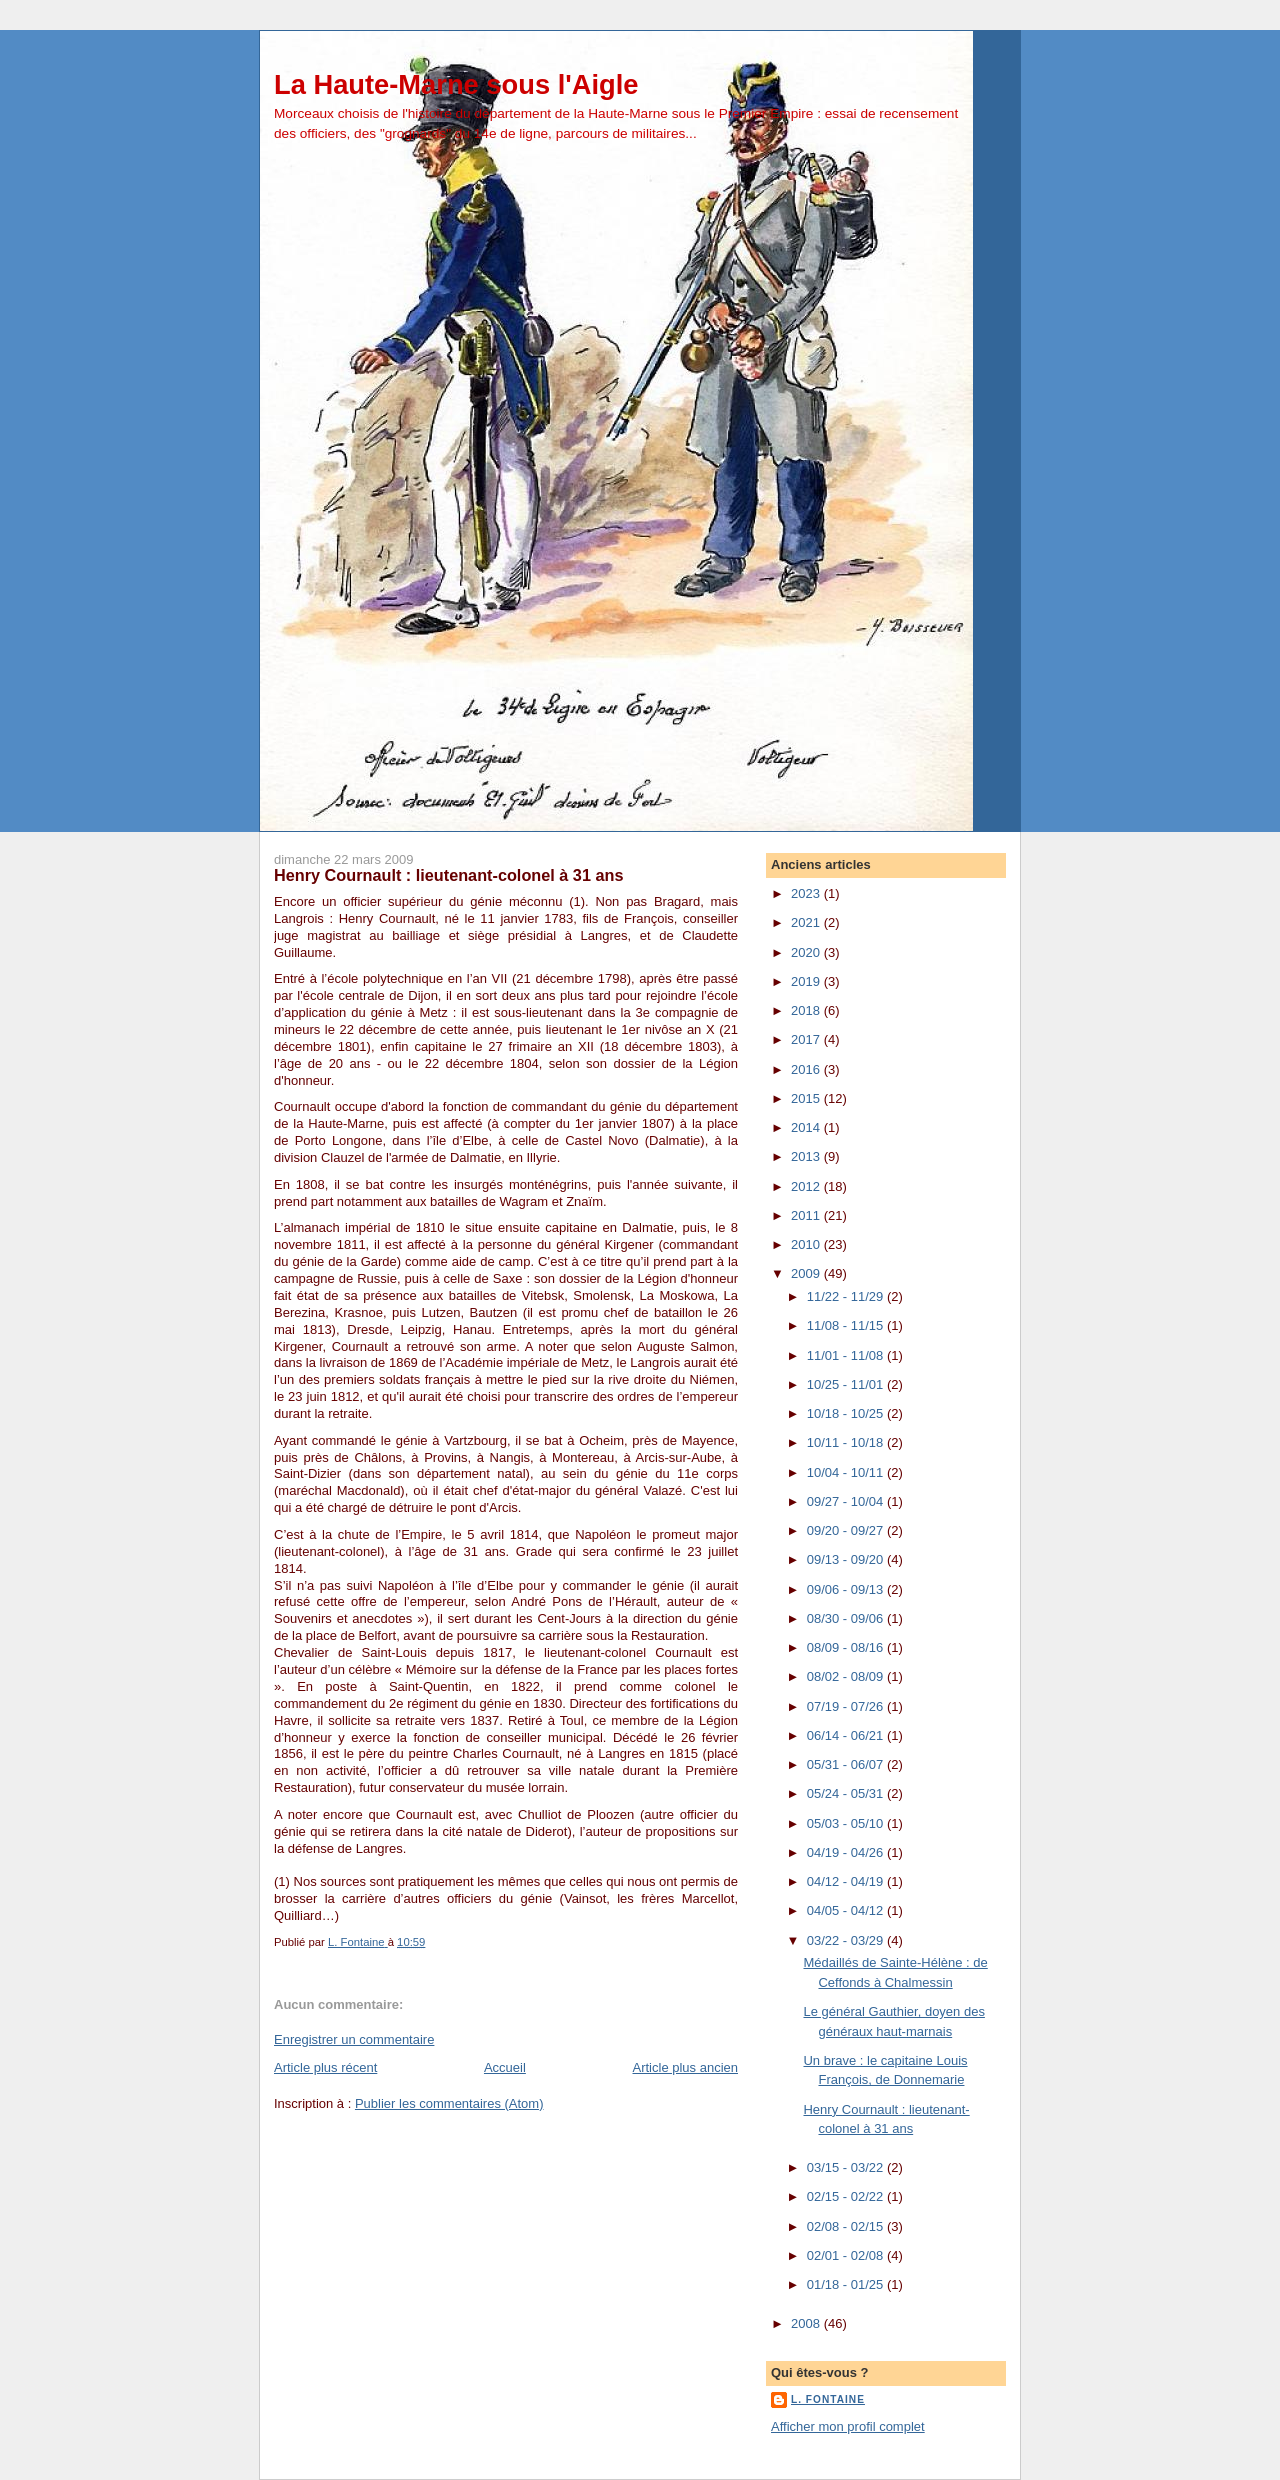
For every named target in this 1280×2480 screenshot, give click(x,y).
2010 (807, 1244)
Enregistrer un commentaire (354, 2039)
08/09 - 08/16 (847, 1647)
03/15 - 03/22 (847, 2167)
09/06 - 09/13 (847, 1589)
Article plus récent (325, 2067)
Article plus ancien (686, 2067)
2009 (807, 1273)
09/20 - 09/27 (847, 1530)
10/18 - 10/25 (847, 1413)
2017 (807, 1039)
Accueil (505, 2067)
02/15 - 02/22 (847, 2196)
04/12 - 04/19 (847, 1881)
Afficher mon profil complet (848, 2426)
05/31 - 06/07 (847, 1764)
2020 (807, 952)
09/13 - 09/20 (847, 1559)
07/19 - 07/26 (847, 1706)
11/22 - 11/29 (847, 1296)
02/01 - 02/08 (847, 2255)
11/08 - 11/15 (847, 1325)
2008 (807, 2323)
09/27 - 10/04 (847, 1501)
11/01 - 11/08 (847, 1355)
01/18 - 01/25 (847, 2284)
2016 (807, 1069)
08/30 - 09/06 (847, 1618)
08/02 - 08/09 (847, 1676)
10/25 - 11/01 (847, 1384)
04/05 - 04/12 (847, 1910)
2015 (807, 1098)
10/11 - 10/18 (847, 1442)
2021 (807, 922)
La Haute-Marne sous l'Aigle (456, 84)
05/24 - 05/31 (847, 1793)
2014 (807, 1127)
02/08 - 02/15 (847, 2226)
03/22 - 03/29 (847, 1940)
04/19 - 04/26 (847, 1852)
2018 (807, 1010)
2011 (807, 1215)
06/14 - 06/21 (847, 1735)
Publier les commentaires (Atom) (449, 2103)
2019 (807, 981)
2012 (807, 1186)
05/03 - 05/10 (847, 1823)
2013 (807, 1156)
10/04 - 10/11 (847, 1472)
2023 (807, 893)
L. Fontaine (828, 2399)
